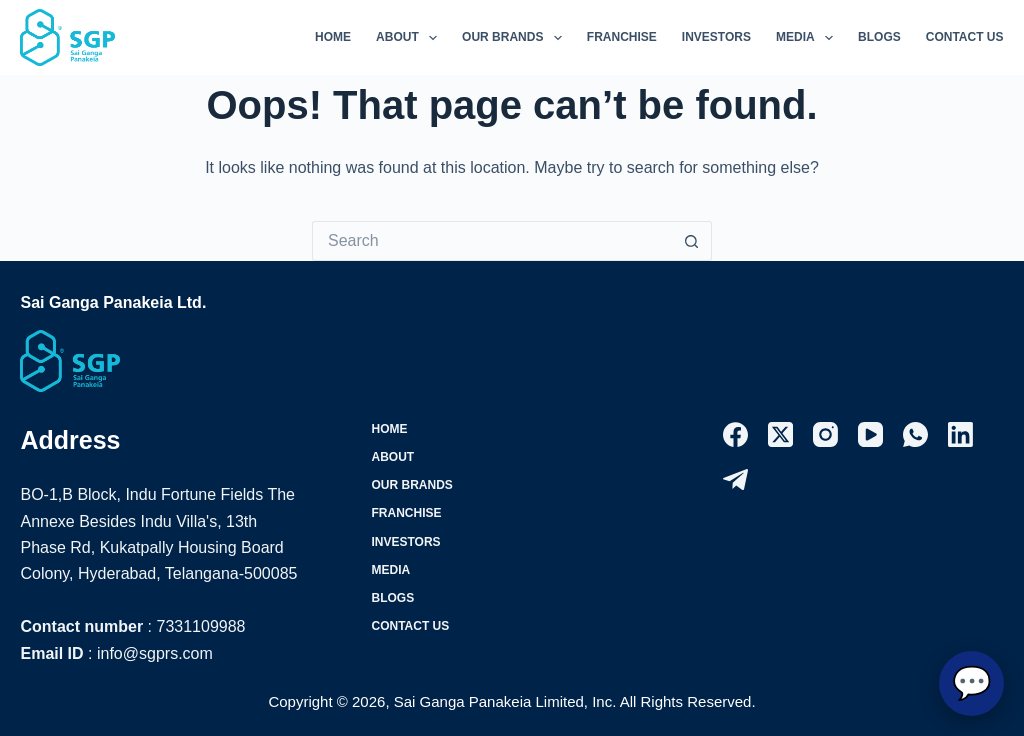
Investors (716, 37)
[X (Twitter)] (780, 434)
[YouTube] (870, 434)
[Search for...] (492, 241)
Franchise (622, 37)
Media (808, 38)
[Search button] (692, 241)
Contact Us (965, 37)
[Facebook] (735, 434)
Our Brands (516, 38)
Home (333, 37)
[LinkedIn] (960, 434)
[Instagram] (825, 434)
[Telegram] (735, 479)
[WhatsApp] (915, 434)
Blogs (879, 37)
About (410, 38)
